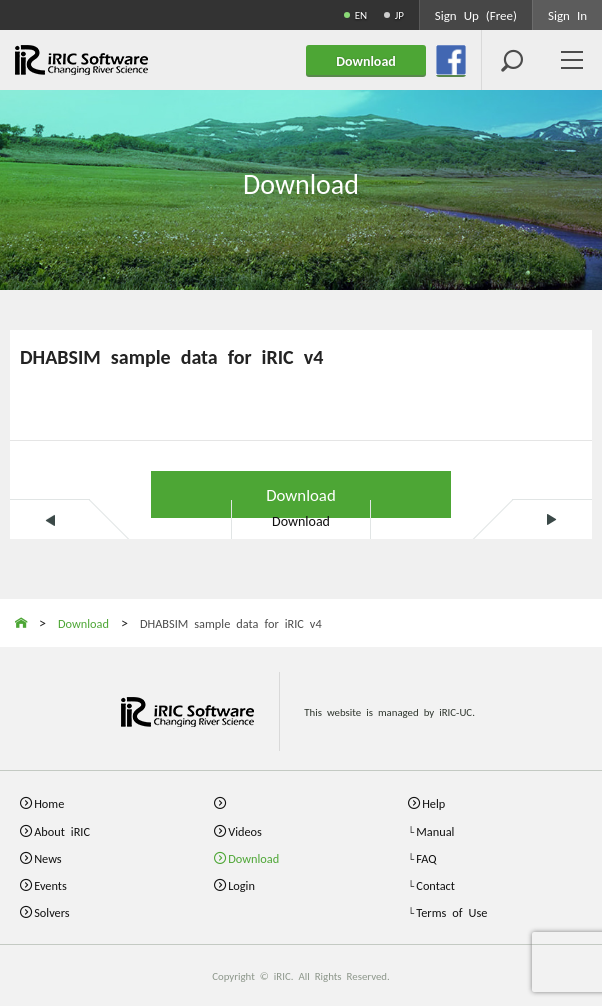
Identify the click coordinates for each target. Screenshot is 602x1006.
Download (300, 493)
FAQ (426, 857)
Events (50, 884)
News (48, 857)
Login (241, 884)
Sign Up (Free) (476, 14)
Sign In (567, 14)
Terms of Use (451, 911)
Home (49, 802)
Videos (245, 830)
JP (399, 14)
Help (433, 802)
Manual (435, 830)
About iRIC (62, 830)
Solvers (51, 911)
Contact (435, 884)
